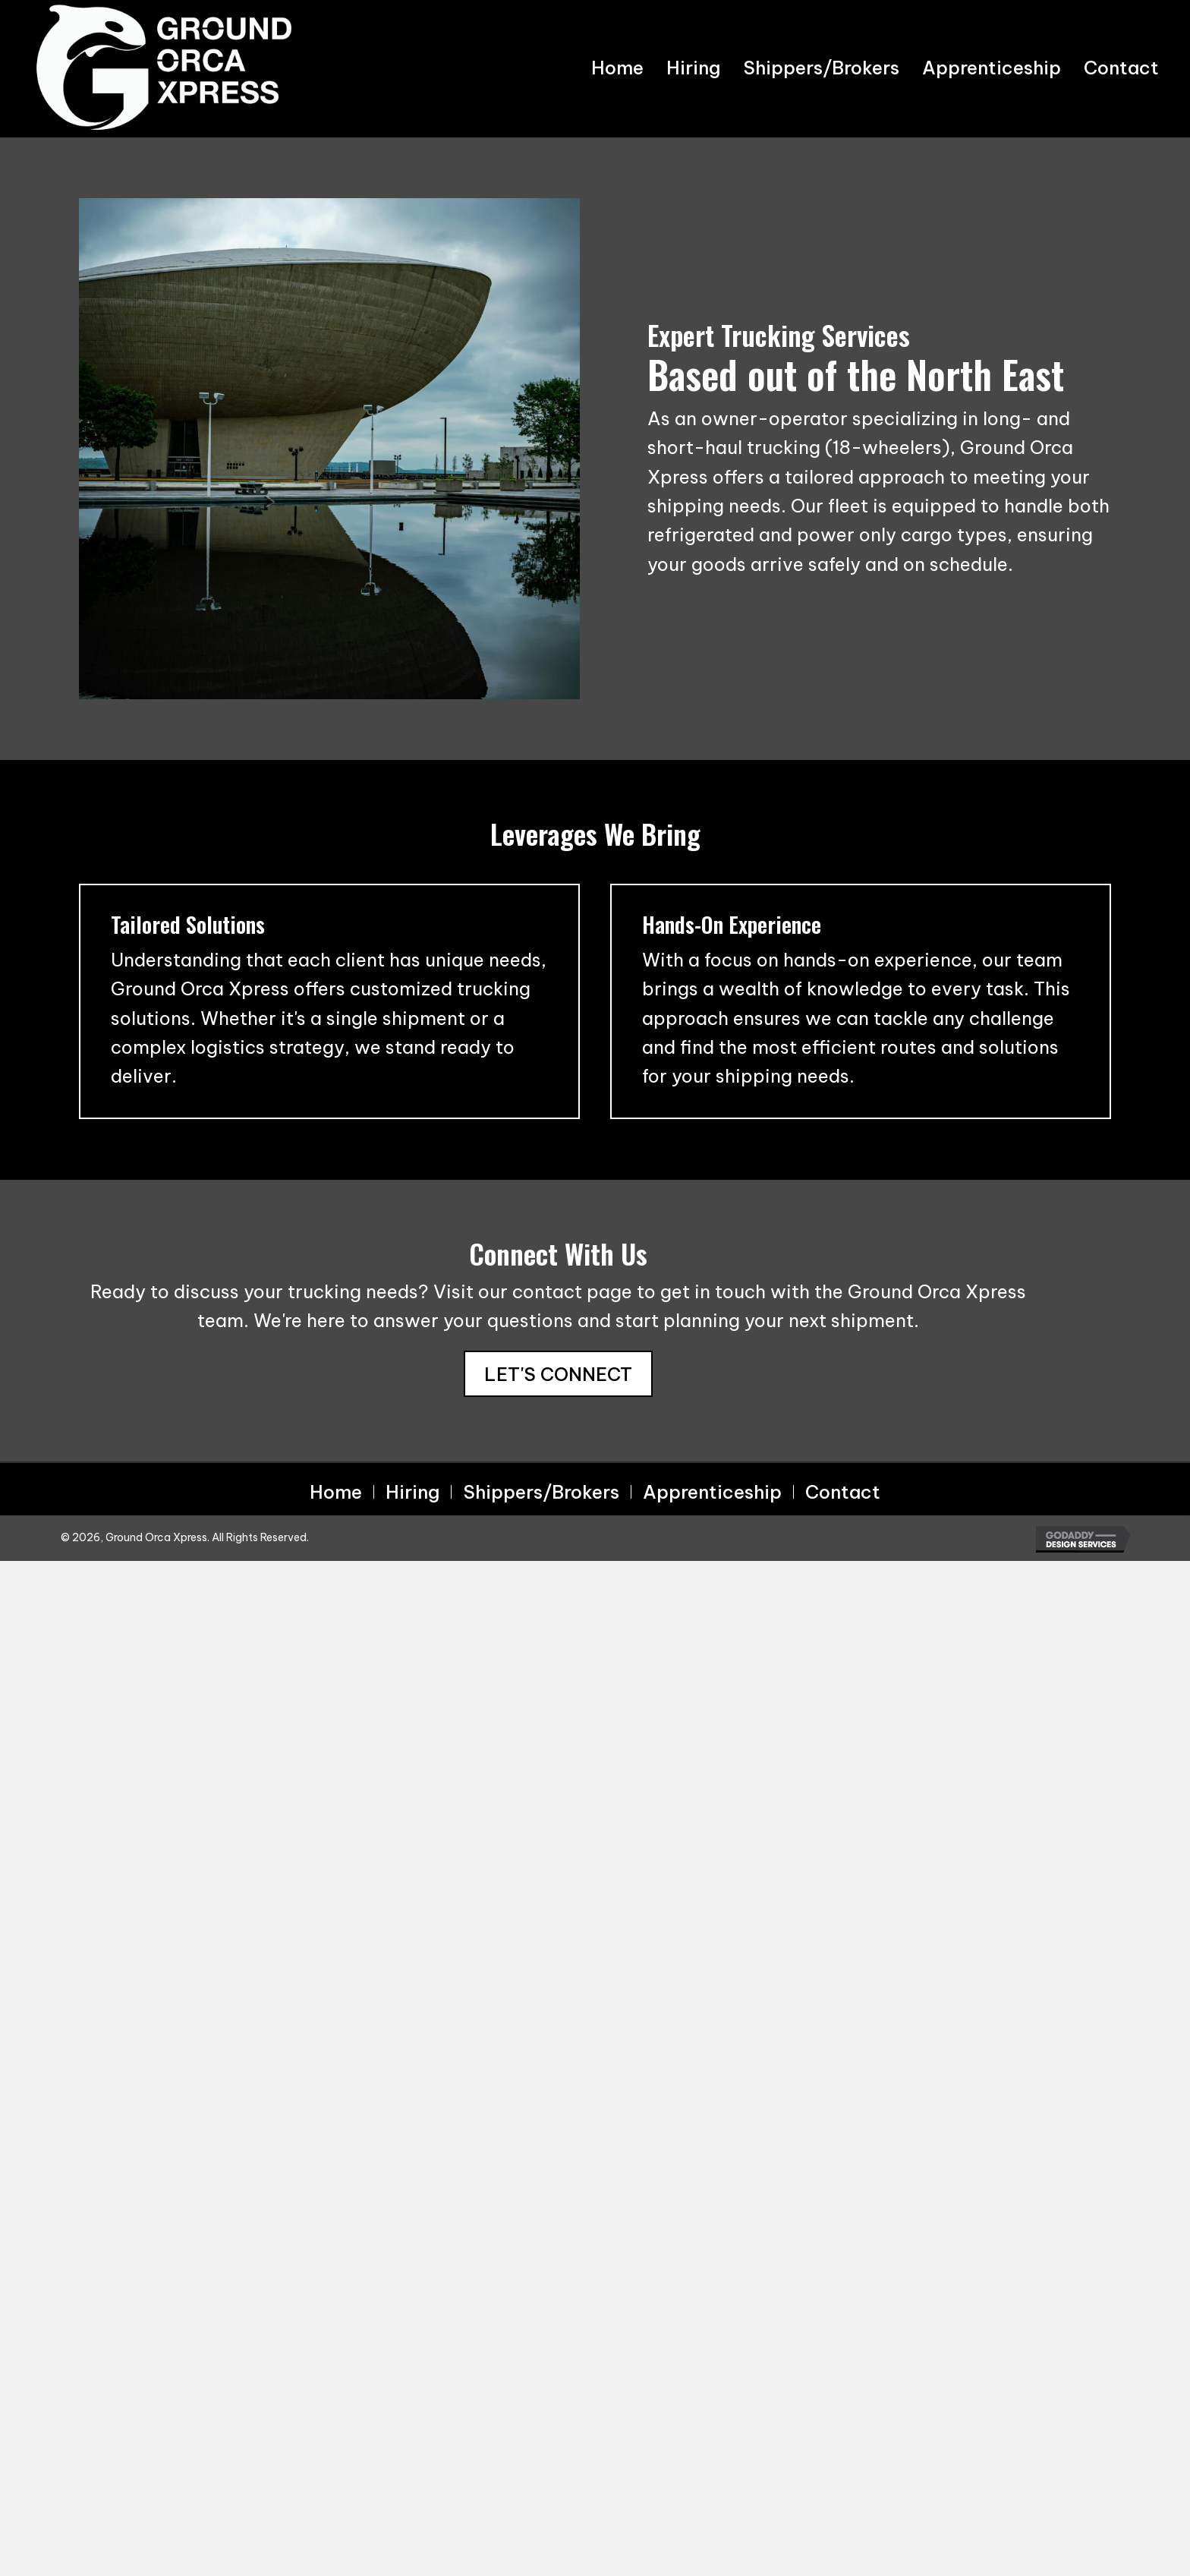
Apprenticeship (712, 1492)
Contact (842, 1492)
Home (336, 1492)
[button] (558, 1374)
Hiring (412, 1492)
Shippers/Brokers (541, 1492)
